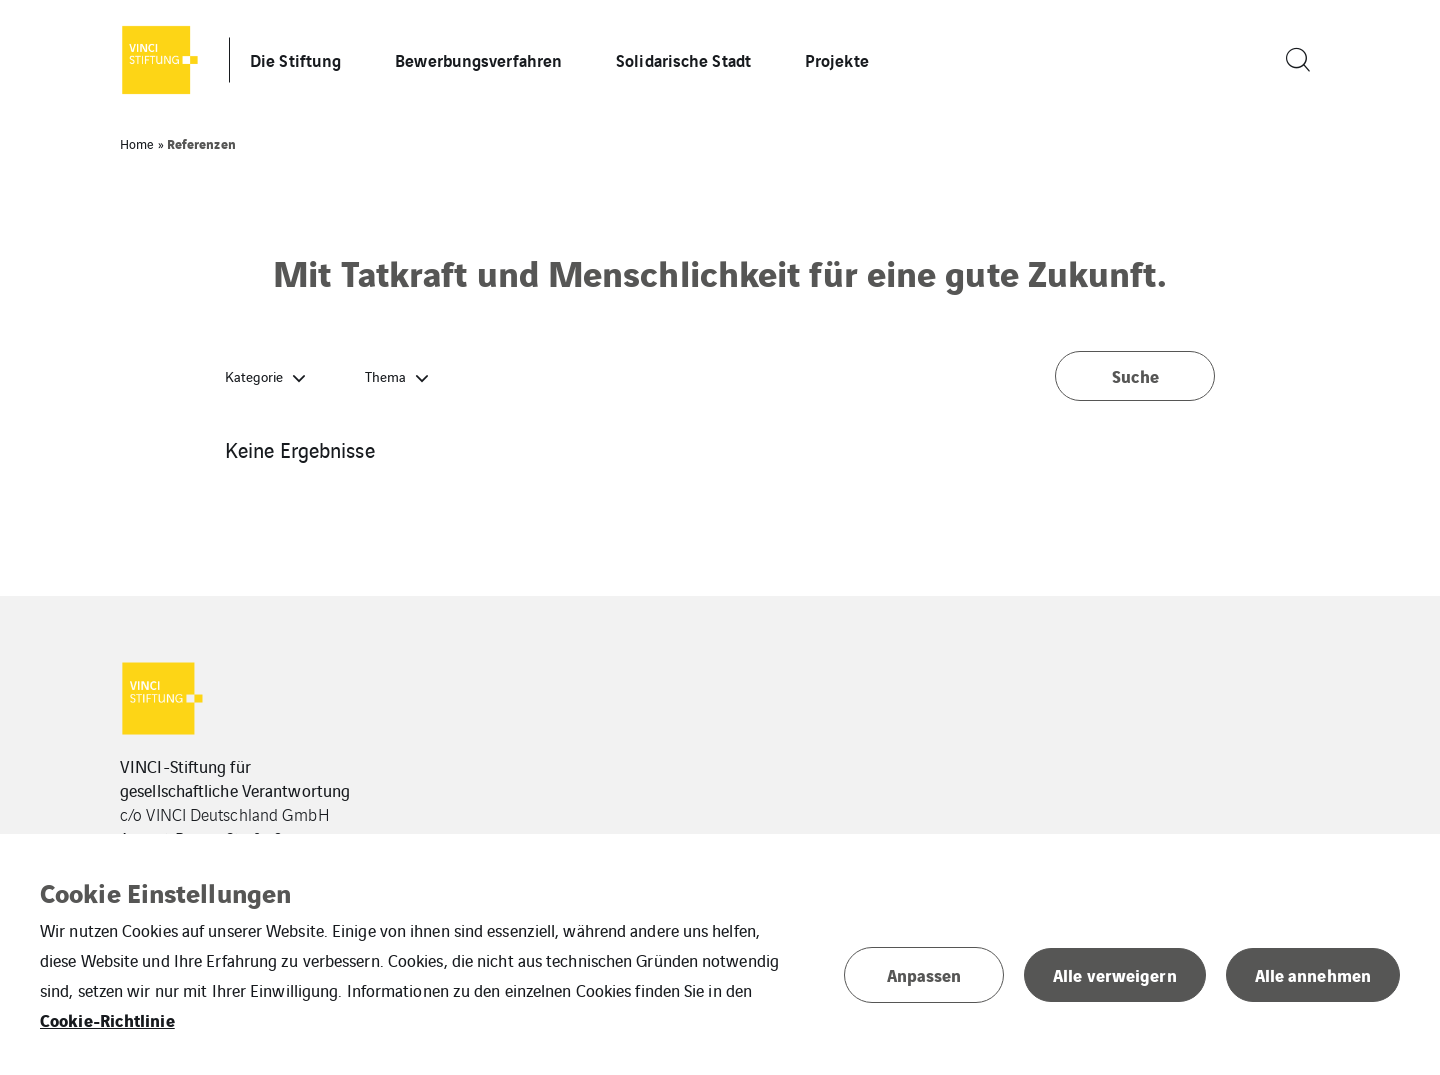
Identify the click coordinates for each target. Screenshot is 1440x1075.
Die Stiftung (295, 59)
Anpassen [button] (924, 974)
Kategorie (254, 376)
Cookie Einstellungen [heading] (165, 892)
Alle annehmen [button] (1313, 974)
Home (137, 143)
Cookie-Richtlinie (107, 1019)
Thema (385, 376)
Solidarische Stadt (683, 59)
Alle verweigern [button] (1115, 974)
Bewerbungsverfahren (478, 59)
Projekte (837, 59)
